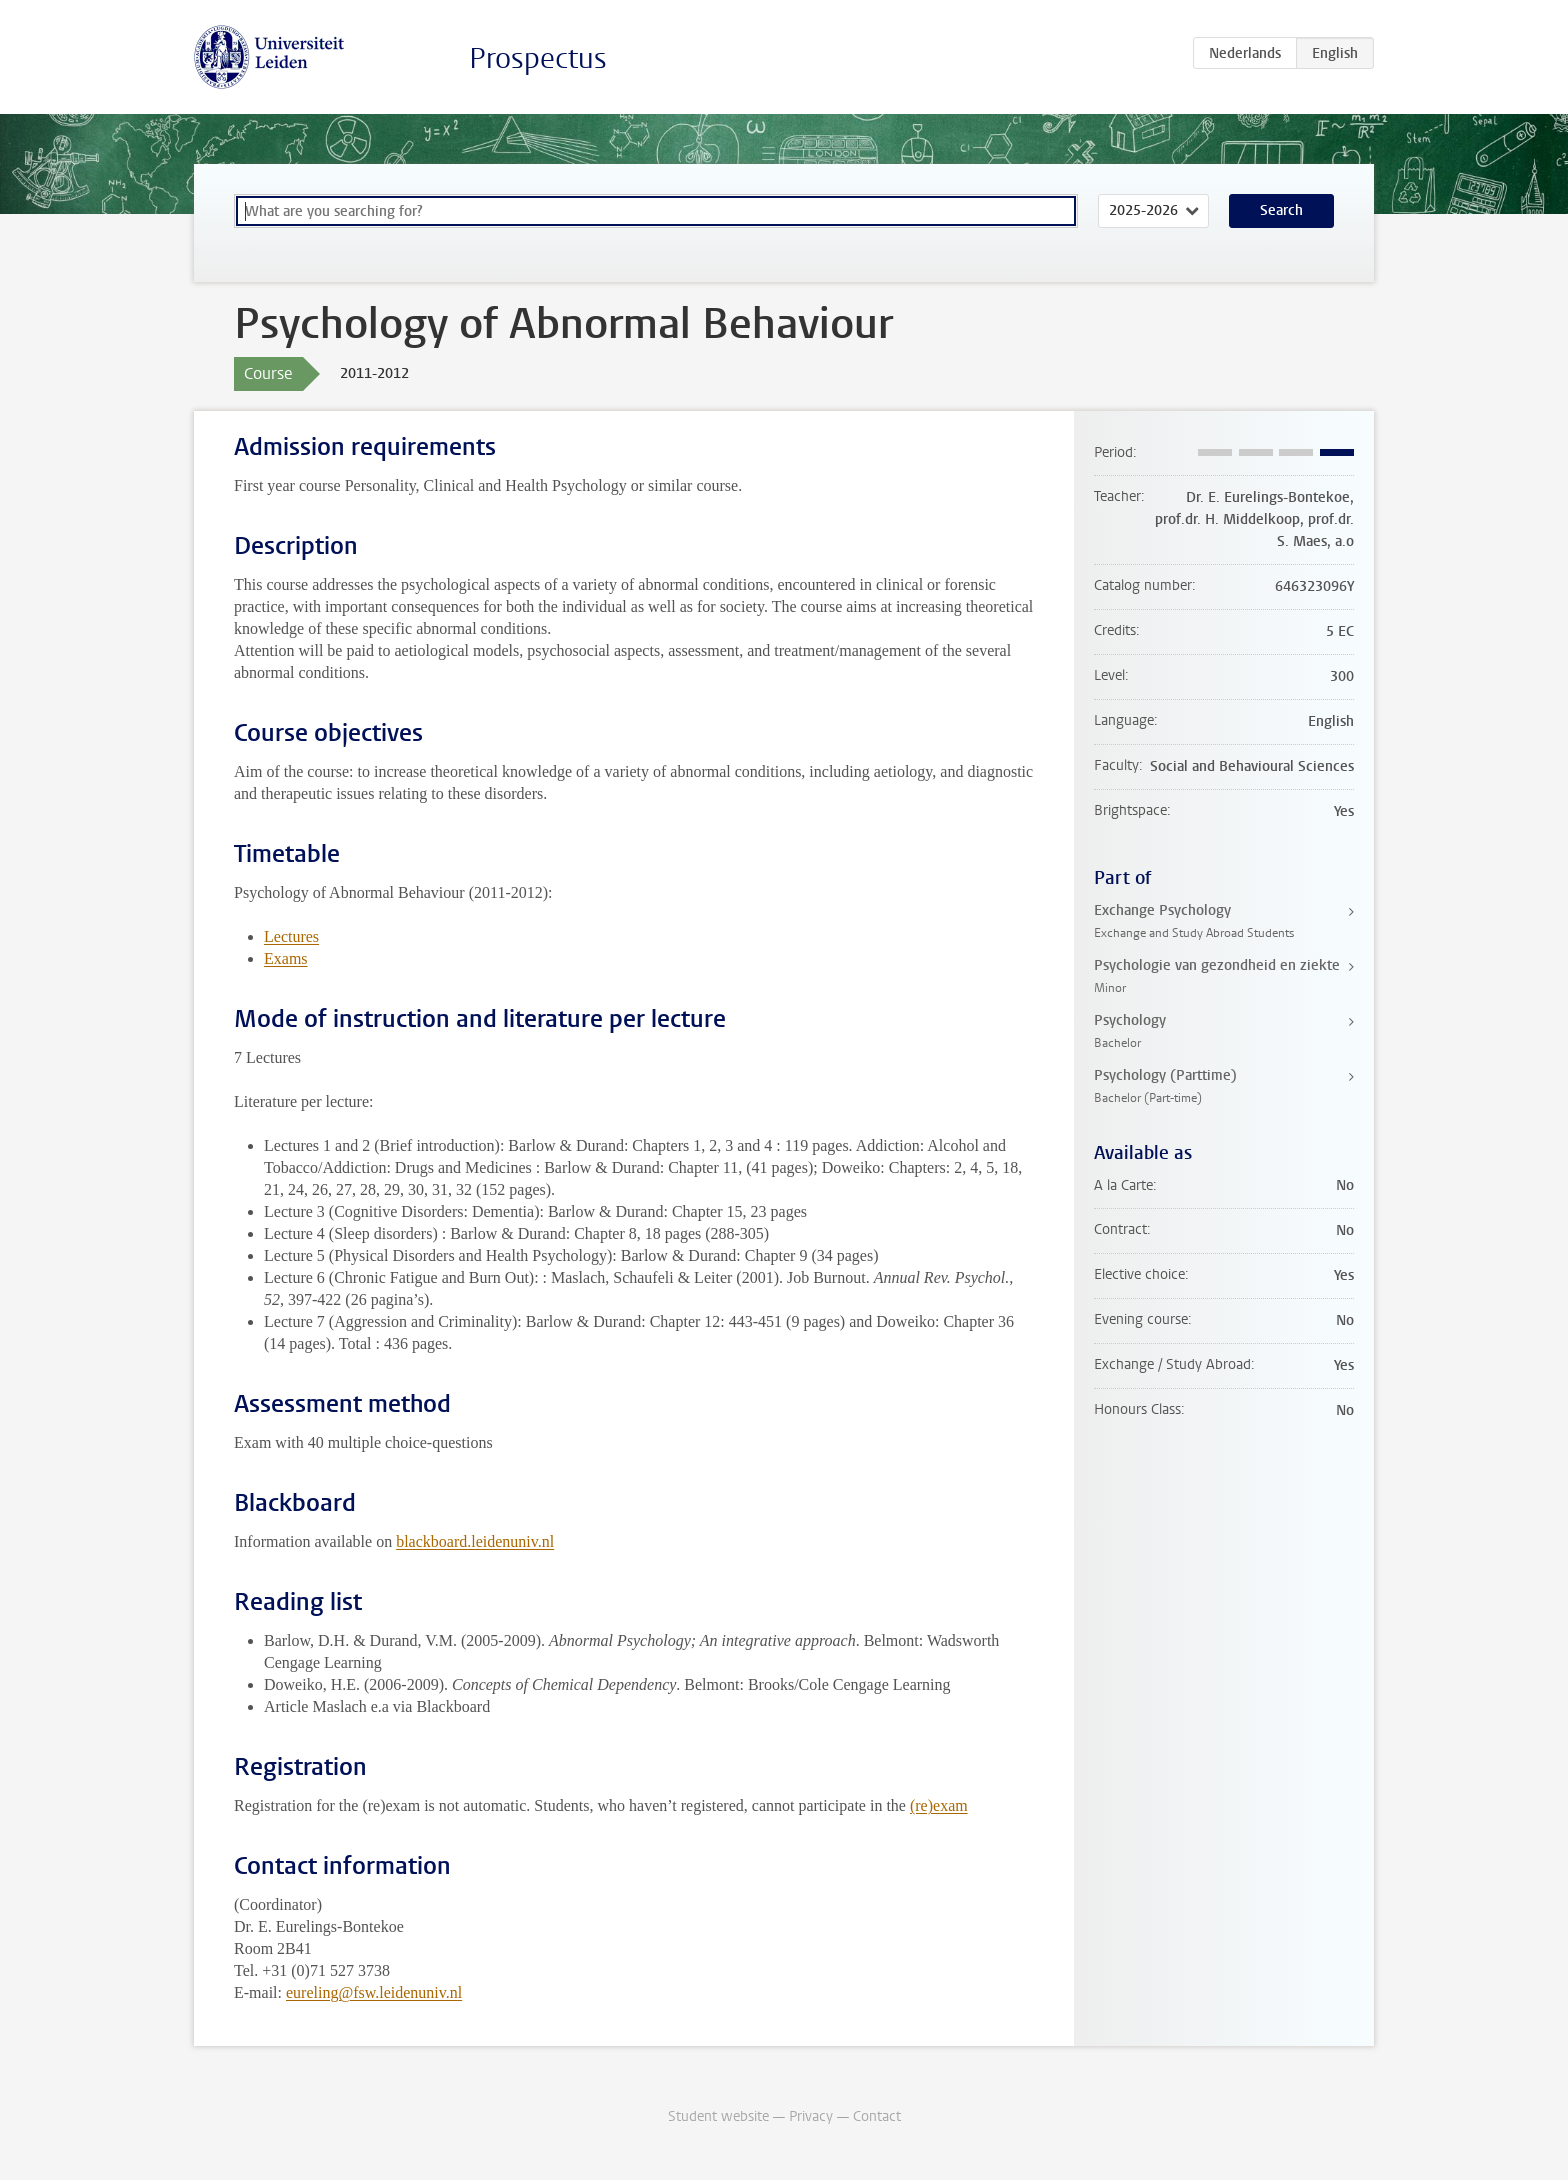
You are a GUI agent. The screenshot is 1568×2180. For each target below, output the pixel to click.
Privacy (811, 2116)
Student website (718, 2116)
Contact (877, 2116)
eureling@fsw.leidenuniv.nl (374, 1992)
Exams (286, 958)
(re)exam (939, 1805)
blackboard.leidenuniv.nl (475, 1541)
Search (1281, 210)
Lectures (291, 936)
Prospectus (538, 58)
